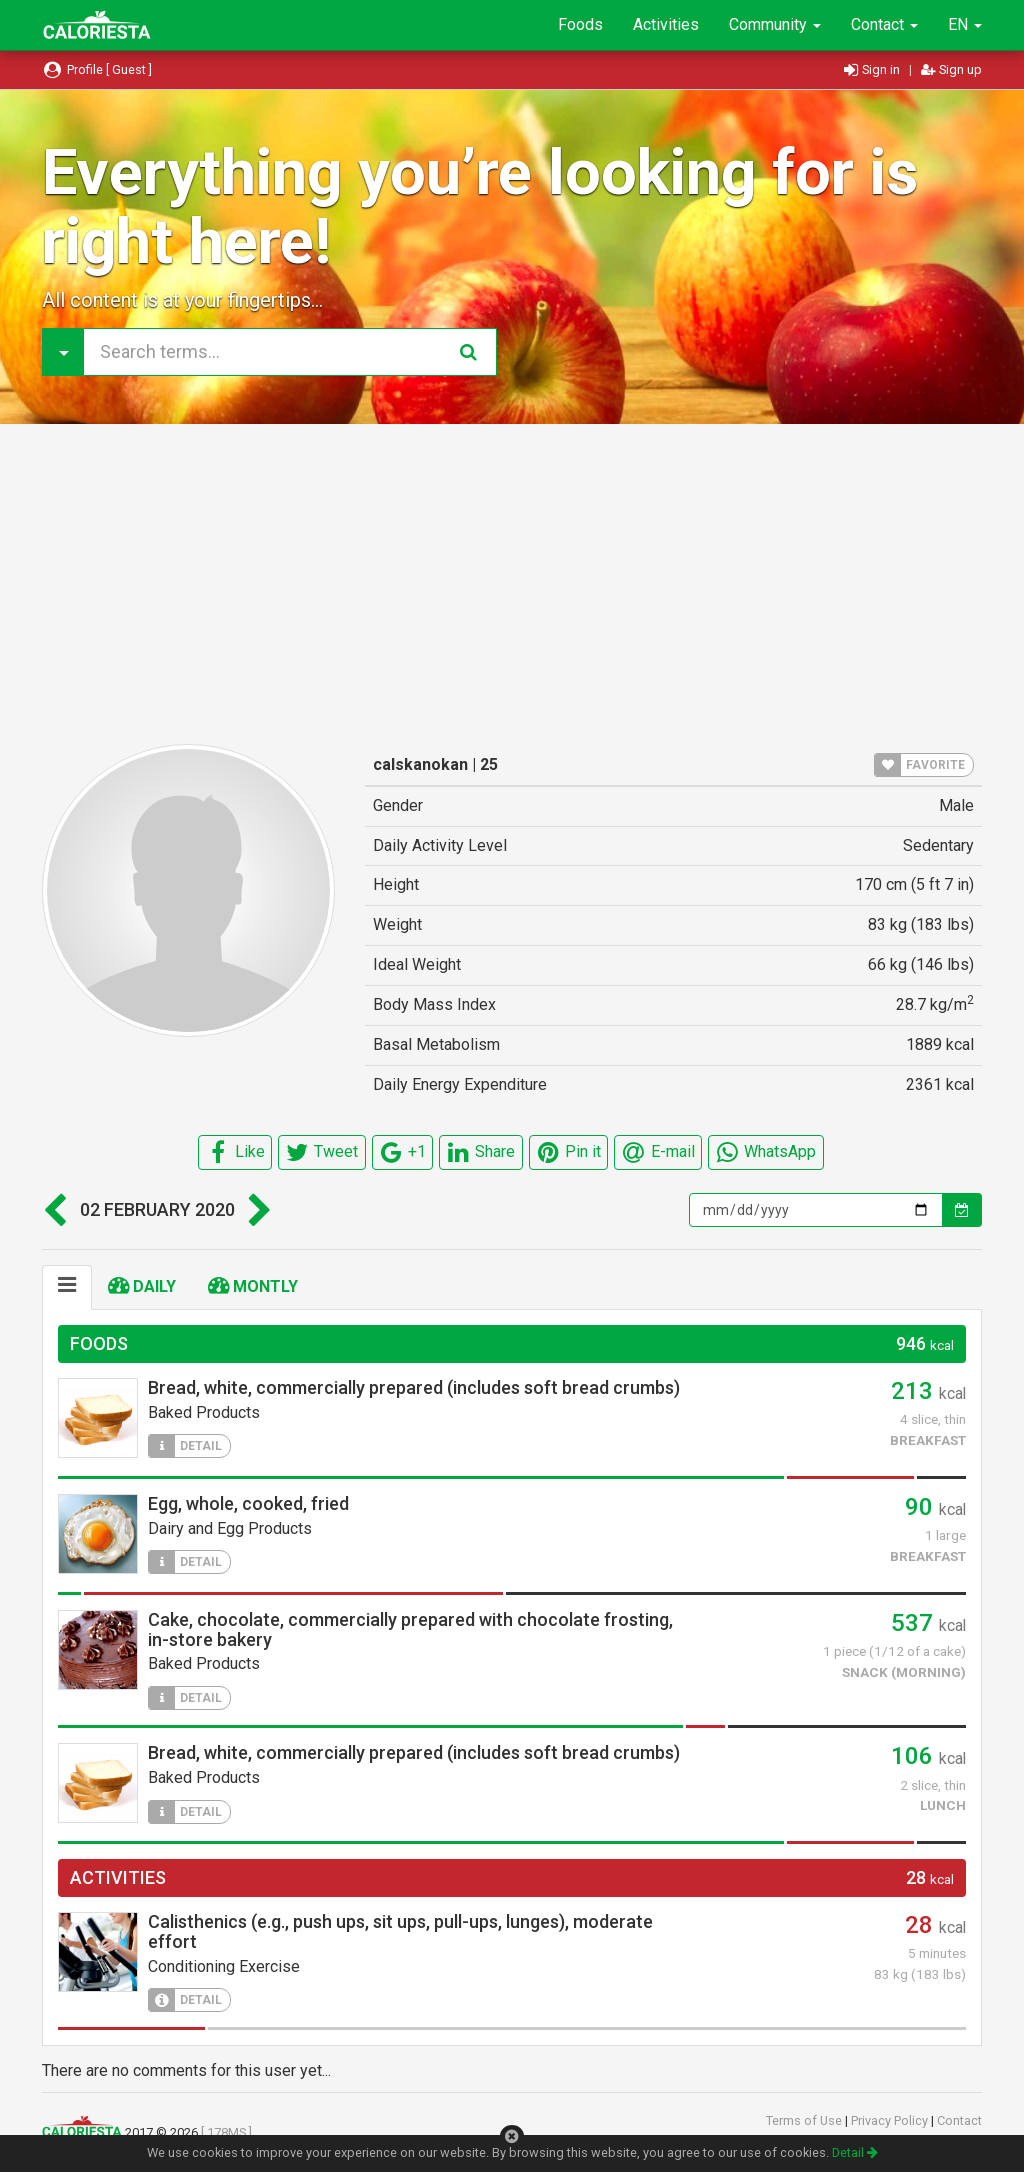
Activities (666, 24)
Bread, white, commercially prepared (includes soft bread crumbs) (414, 1387)
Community (775, 24)
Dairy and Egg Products (230, 1528)
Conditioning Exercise (224, 1966)
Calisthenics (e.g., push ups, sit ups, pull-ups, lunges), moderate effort (400, 1931)
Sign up (951, 69)
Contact (884, 24)
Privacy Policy (891, 2120)
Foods (580, 24)
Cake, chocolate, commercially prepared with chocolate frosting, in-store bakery (410, 1629)
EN (965, 24)
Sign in (873, 69)
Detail (855, 2152)
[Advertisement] (512, 584)
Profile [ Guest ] (97, 69)
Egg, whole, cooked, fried (248, 1503)
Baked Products (204, 1412)
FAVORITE (920, 765)
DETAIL (185, 1446)
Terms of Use (805, 2120)
